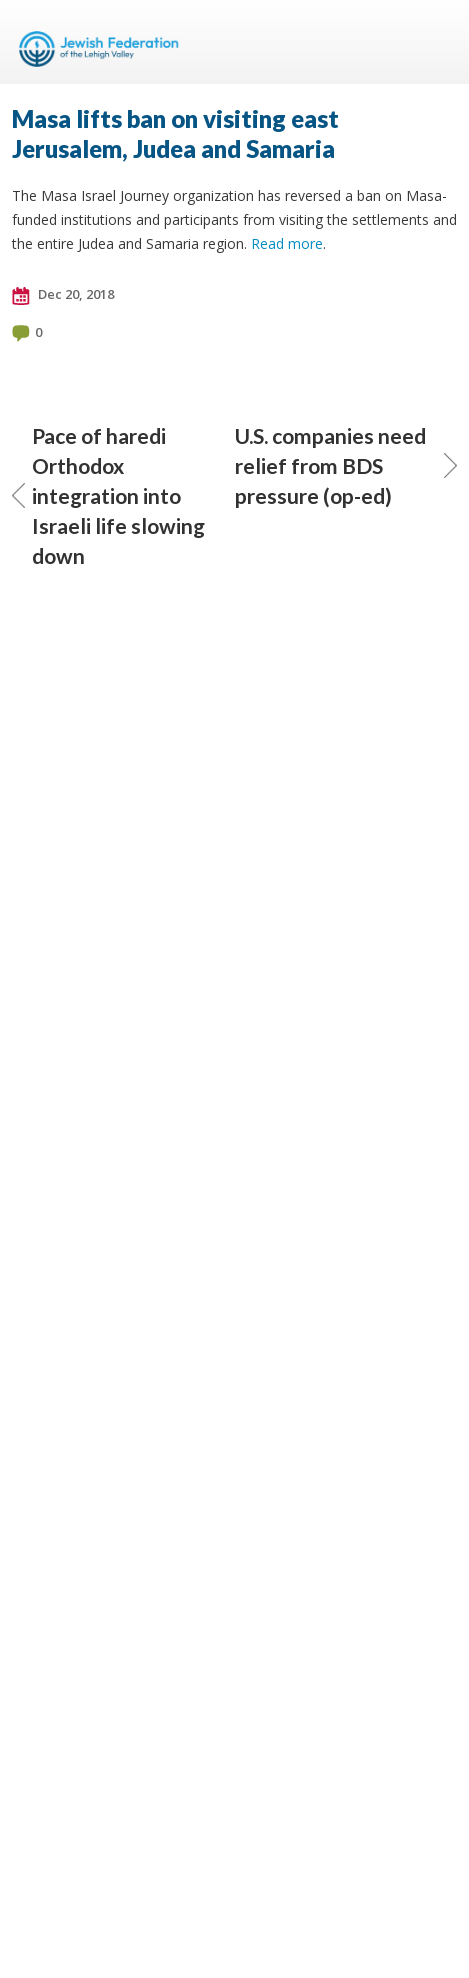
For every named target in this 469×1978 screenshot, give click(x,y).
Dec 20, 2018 (63, 295)
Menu (434, 42)
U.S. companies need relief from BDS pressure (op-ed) (346, 465)
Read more (287, 243)
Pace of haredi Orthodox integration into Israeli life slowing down (108, 495)
